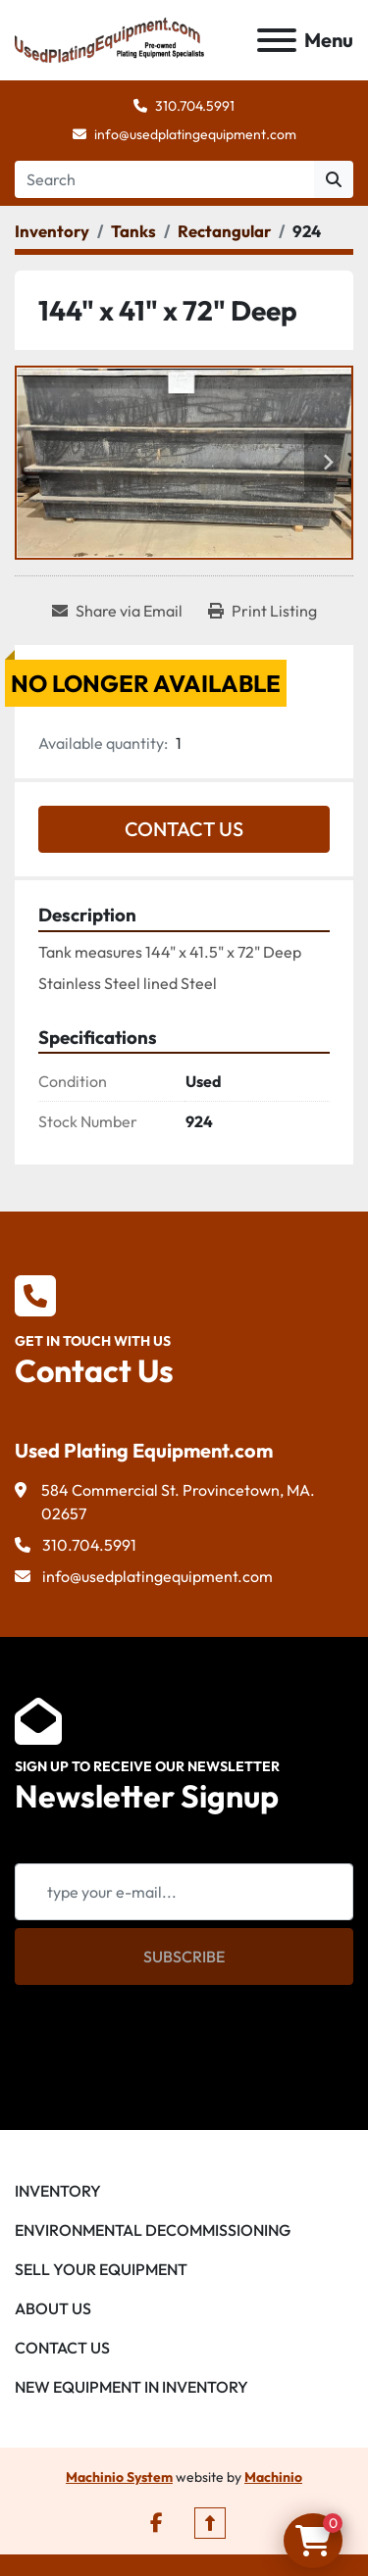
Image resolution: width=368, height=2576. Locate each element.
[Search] (164, 179)
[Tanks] (133, 231)
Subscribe (184, 1956)
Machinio (273, 2477)
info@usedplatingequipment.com (195, 134)
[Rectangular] (224, 231)
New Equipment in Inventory (131, 2387)
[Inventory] (52, 231)
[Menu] (276, 40)
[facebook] (156, 2523)
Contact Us (184, 829)
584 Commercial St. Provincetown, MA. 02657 (178, 1501)
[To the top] (210, 2523)
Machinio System (119, 2477)
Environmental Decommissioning (152, 2230)
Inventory (58, 2191)
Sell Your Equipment (101, 2269)
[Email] (184, 1891)
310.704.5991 (195, 106)
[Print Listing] (262, 610)
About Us (53, 2308)
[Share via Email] (117, 610)
